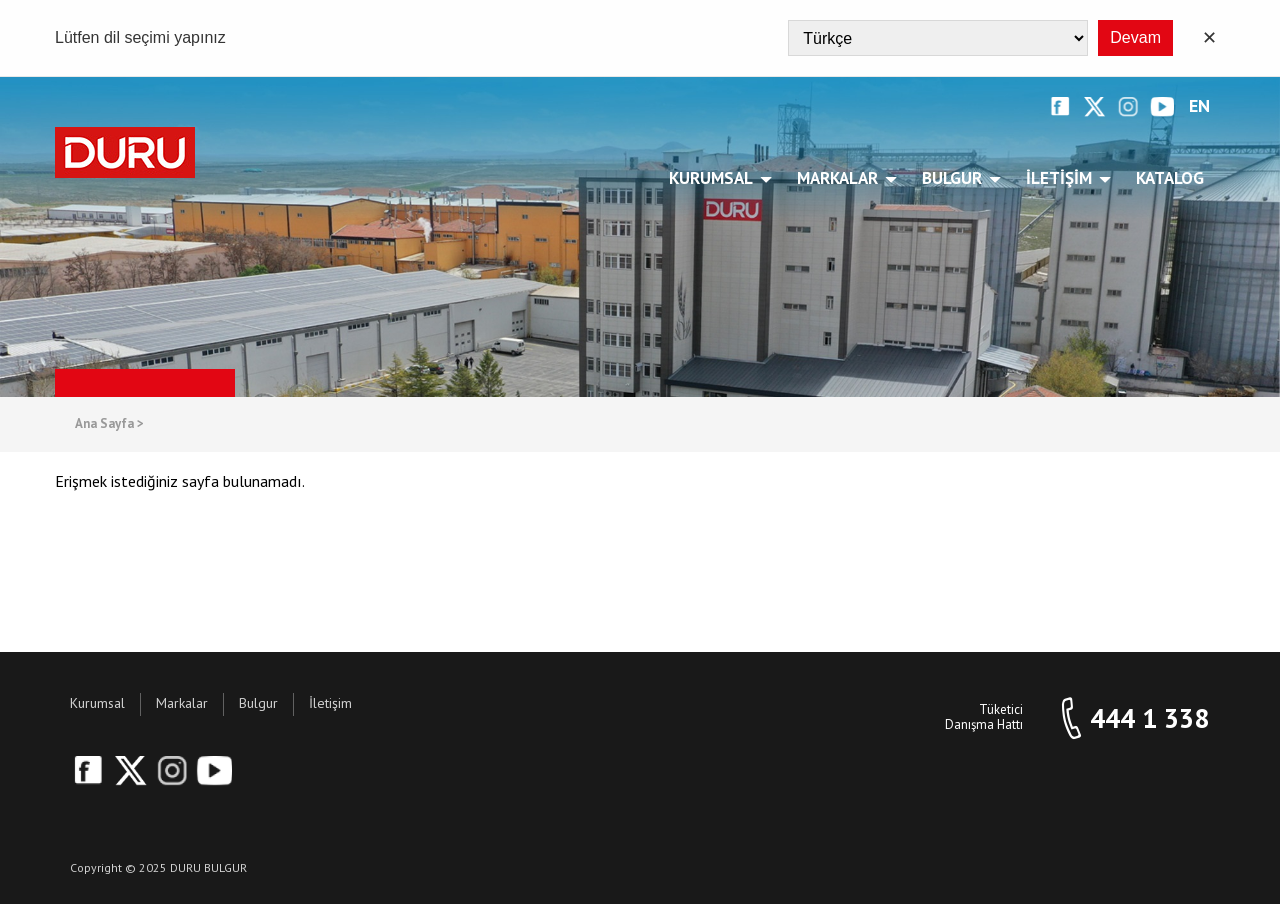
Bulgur (955, 178)
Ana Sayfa (109, 424)
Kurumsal (714, 178)
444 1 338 (1149, 718)
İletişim (1062, 178)
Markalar (841, 178)
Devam (1135, 37)
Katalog (1170, 178)
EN (1199, 106)
